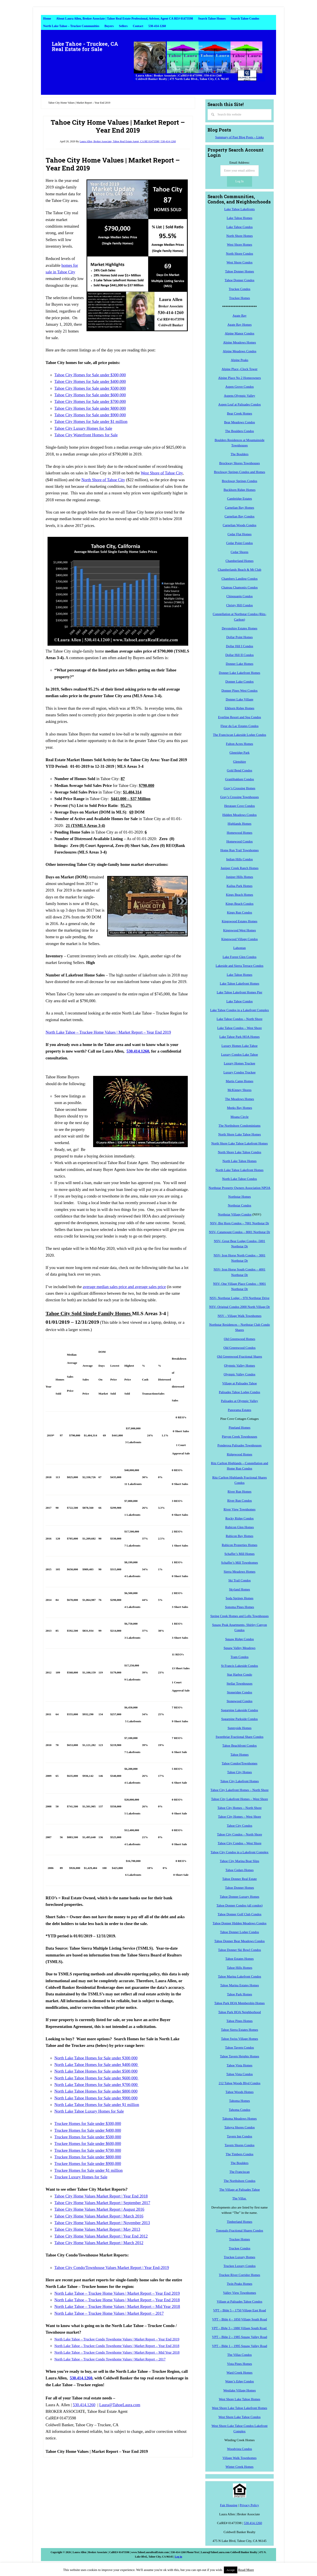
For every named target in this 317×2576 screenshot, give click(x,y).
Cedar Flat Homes (239, 534)
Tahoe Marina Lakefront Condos (239, 1976)
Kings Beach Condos (240, 903)
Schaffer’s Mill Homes (240, 1554)
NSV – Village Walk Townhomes (239, 1316)
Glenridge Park (239, 752)
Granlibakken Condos (239, 779)
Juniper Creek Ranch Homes (239, 868)
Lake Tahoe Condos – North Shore (239, 1019)
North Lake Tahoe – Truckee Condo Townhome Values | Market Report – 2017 (110, 2359)
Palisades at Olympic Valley (239, 1401)
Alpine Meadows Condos (239, 351)
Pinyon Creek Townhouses (239, 1436)
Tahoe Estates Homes (239, 1958)
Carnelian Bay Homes (239, 507)
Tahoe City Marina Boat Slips (239, 1861)
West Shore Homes (239, 244)
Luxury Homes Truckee (239, 1063)
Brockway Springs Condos (239, 481)
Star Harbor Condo (239, 1674)
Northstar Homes (239, 1196)
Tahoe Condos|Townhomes (239, 1763)
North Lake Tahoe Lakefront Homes (240, 1170)
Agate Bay (239, 315)
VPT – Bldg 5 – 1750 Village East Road (239, 2310)
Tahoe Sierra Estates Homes (239, 2029)
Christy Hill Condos (239, 605)
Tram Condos (239, 1657)
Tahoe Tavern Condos (239, 2047)
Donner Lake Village (239, 699)
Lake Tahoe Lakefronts (239, 209)
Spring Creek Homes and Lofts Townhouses (239, 1616)
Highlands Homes (239, 823)
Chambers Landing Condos (239, 578)
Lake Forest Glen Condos (239, 957)
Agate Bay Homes (239, 324)
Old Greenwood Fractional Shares (239, 1356)
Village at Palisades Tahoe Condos (239, 2301)
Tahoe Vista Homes (239, 2065)
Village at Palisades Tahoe (239, 1383)
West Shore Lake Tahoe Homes (239, 2399)
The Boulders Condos (239, 431)
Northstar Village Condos (235, 1214)
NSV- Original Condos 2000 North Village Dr (239, 1307)
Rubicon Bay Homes (239, 1536)
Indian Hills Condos (239, 859)
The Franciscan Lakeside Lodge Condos (239, 735)
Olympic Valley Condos (239, 1374)
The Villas (239, 2198)
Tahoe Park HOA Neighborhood (239, 2012)
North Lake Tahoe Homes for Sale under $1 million (96, 2104)
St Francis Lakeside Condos (239, 1665)
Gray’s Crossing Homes (239, 788)
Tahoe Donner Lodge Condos (239, 1932)
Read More (246, 2570)
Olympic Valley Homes (239, 1365)
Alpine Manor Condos (239, 333)
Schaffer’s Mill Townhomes (239, 1562)
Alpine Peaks (239, 360)
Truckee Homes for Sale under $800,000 (87, 2157)
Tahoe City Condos (239, 1825)
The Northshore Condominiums (240, 1125)
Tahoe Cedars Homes (239, 1870)
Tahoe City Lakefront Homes (239, 1781)
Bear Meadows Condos (239, 422)
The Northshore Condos (239, 2181)
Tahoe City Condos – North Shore (239, 1834)
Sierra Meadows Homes (239, 1571)
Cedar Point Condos (239, 543)
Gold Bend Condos (239, 770)
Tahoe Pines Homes (240, 2021)
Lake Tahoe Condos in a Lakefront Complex (239, 1010)
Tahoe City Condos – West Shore (240, 1843)
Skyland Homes (239, 1589)
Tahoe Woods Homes (239, 2092)
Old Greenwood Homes (239, 1339)
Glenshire (239, 761)
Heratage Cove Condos (239, 806)
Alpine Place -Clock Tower (239, 369)
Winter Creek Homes (240, 2466)
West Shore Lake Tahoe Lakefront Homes (239, 2408)
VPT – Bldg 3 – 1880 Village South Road (239, 2328)
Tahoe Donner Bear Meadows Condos (239, 1941)
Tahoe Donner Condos (239, 280)
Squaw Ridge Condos (239, 1639)
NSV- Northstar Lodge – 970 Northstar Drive (239, 1298)
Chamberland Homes (239, 561)
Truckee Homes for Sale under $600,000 (87, 2143)
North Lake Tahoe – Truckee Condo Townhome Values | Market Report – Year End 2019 (116, 2339)
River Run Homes (239, 1491)
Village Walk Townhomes (240, 2458)
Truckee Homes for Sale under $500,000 (87, 2137)
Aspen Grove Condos (239, 386)
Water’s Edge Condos (239, 2381)
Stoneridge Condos (239, 1692)
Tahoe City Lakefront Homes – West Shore (239, 1799)
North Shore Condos (239, 253)
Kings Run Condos (239, 912)
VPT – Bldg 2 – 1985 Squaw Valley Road (239, 2337)
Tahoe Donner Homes (239, 271)
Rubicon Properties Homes (239, 1545)
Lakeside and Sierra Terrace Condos (240, 965)
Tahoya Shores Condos (239, 2127)
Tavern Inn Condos (239, 2136)
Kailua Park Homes (239, 886)
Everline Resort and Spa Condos (239, 717)
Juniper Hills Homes (239, 877)
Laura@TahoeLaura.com (119, 2404)
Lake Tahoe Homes (239, 218)
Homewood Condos (239, 841)
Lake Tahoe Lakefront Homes (239, 983)
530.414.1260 (138, 1051)
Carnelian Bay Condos (239, 516)
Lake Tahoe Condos (239, 227)
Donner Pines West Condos (239, 690)
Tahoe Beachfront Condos (239, 1745)
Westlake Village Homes (239, 2390)
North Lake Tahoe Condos (239, 1179)
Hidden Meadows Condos (239, 815)
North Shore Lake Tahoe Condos (239, 1152)
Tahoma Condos (239, 2110)
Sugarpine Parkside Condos (239, 1719)
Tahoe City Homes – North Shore (239, 1808)
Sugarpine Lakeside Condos (239, 1710)
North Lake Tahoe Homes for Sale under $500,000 (96, 2071)
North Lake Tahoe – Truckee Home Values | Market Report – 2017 (109, 2313)
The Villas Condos (239, 2355)
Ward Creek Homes (239, 2372)
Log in (178, 2556)
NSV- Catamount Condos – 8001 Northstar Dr (239, 1232)
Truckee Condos (239, 289)
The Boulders (239, 454)
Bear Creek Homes (239, 413)
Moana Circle (239, 1117)
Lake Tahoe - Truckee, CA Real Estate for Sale (85, 46)
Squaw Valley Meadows (240, 1648)
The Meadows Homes (239, 1099)
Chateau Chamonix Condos (239, 587)
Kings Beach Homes (239, 894)
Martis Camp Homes (239, 1081)
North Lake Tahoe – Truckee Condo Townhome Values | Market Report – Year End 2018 (116, 2346)
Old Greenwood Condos (239, 1347)
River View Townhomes (240, 1509)
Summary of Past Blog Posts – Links (239, 137)
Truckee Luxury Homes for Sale (80, 2177)
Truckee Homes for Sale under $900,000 (87, 2163)
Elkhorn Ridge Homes (239, 708)
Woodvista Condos (239, 2449)
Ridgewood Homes (239, 1454)
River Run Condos (239, 1500)
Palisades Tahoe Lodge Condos (239, 1392)
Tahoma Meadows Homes (239, 2118)
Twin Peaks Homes (239, 2283)
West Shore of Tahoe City (161, 473)
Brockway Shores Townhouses (239, 463)
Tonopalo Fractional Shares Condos (239, 2230)
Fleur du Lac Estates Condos (239, 726)
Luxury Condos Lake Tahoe (239, 1054)
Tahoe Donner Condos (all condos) (239, 1905)
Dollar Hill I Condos (239, 646)
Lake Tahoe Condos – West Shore (239, 1028)
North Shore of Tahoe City (103, 479)
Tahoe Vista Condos (239, 2074)
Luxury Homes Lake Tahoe (239, 1046)
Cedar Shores (239, 552)
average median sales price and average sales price (124, 1286)
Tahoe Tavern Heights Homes (239, 2056)
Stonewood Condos (239, 1701)
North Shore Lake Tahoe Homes (239, 1134)
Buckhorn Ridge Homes (240, 490)
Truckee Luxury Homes (239, 2257)
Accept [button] (231, 2570)
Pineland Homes (240, 1427)
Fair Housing (228, 2505)
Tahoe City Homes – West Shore (239, 1816)
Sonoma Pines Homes (239, 1607)
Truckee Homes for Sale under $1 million (88, 2170)
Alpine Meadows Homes (239, 342)
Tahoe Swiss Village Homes (239, 2038)
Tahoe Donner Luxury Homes (239, 1896)
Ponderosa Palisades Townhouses (239, 1445)
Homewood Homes (239, 832)
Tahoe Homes (239, 1754)
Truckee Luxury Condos (239, 2266)
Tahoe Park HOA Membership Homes (239, 2003)
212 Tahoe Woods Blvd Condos (239, 2083)
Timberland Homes (239, 2221)
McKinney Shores (240, 1090)
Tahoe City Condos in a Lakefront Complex (239, 1852)
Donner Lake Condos (239, 681)
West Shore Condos (239, 262)
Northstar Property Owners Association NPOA (240, 1188)
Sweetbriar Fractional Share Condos (239, 1737)
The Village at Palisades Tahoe (239, 2189)
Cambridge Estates (239, 498)
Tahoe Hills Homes (239, 1967)
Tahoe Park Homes (239, 1994)
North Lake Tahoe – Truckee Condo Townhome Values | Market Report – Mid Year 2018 (116, 2352)
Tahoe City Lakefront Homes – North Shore (239, 1790)
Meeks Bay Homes (239, 1108)
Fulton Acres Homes (239, 744)
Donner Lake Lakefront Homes (239, 673)
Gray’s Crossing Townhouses (239, 797)
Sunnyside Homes (240, 1728)
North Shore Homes (239, 236)
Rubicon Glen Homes (239, 1527)
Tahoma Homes (239, 2100)
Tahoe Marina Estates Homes (239, 1985)
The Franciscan (239, 2172)
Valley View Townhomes (239, 2292)
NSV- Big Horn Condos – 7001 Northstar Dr (239, 1223)
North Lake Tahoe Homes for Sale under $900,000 (96, 2098)
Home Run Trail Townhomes (239, 850)
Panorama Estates (239, 1410)
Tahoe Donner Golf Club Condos (240, 1914)
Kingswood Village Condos (239, 939)
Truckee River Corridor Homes (239, 2275)
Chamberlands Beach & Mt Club (239, 569)
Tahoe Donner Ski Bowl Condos (239, 1950)
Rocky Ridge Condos (239, 1518)
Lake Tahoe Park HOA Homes (239, 1036)
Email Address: (239, 162)
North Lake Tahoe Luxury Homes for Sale (89, 2111)
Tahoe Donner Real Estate (239, 1879)
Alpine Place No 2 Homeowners (239, 378)
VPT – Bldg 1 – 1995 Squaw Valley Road (239, 2346)
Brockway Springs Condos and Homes (239, 472)
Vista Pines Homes (239, 2364)
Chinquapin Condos (239, 596)
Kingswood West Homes (239, 930)
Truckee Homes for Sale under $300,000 (87, 2123)
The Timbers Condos (239, 2154)
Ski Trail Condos (239, 1580)
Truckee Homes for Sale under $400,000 (87, 2130)
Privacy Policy (249, 2505)
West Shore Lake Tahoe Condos (239, 2417)
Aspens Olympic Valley (239, 395)
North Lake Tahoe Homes (240, 1161)
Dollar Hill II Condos (239, 655)
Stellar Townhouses (239, 1683)
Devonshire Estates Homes (239, 628)
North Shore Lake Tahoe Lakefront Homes (239, 1143)
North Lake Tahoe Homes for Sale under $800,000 (96, 2091)
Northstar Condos (239, 1205)
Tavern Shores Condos (239, 2145)
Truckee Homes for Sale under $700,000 (87, 2150)
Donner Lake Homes (239, 663)
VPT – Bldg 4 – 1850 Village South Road (239, 2319)
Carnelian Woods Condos (239, 525)
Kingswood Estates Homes (239, 921)
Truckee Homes (239, 298)
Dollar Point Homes (239, 637)
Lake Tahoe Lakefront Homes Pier (239, 992)
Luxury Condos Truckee (239, 1072)
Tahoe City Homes (239, 1772)
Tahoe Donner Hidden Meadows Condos (240, 1923)
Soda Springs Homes (239, 1598)
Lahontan (239, 948)
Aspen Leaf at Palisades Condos (239, 404)
